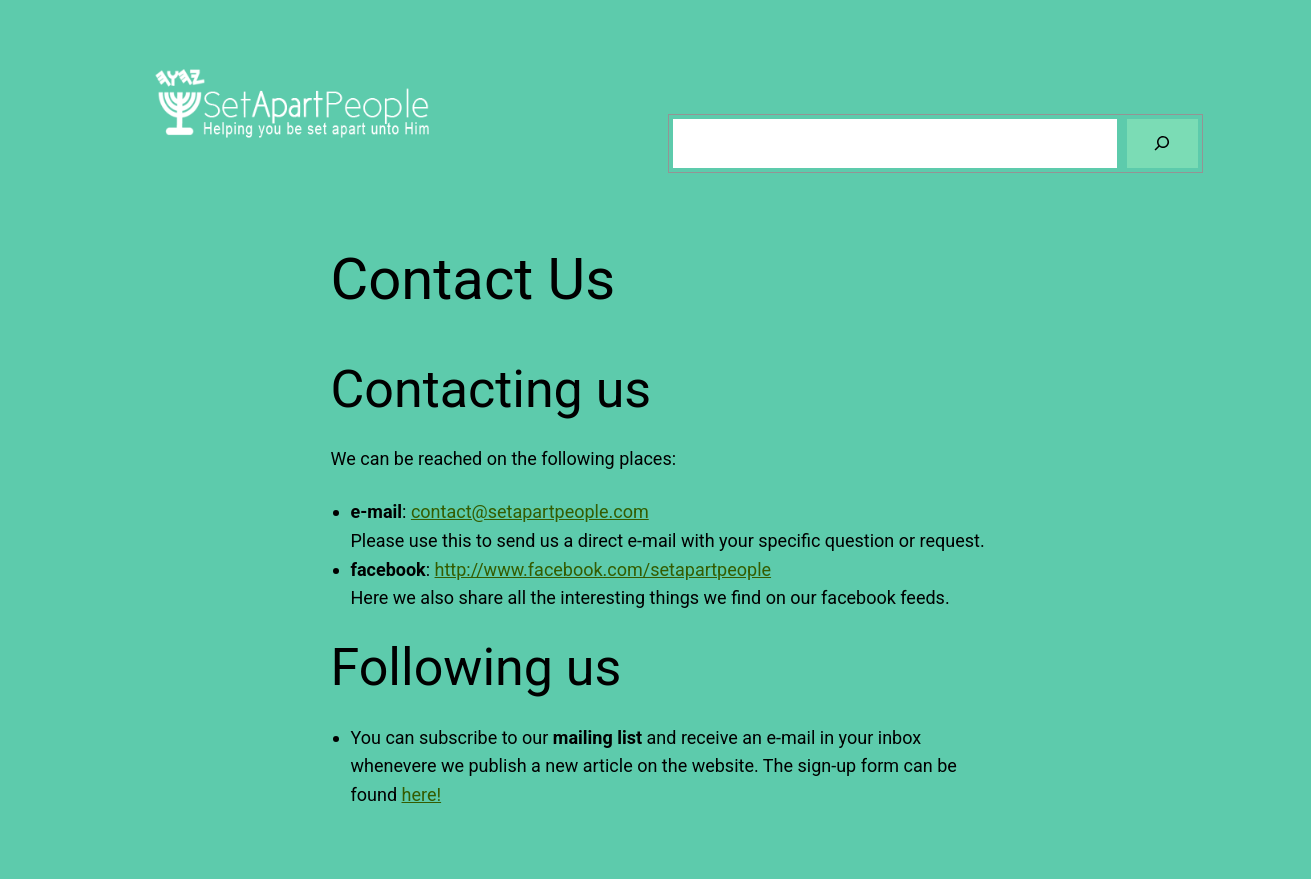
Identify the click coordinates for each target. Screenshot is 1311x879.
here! (422, 794)
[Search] (1162, 143)
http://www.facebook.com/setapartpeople (603, 569)
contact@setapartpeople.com (530, 511)
